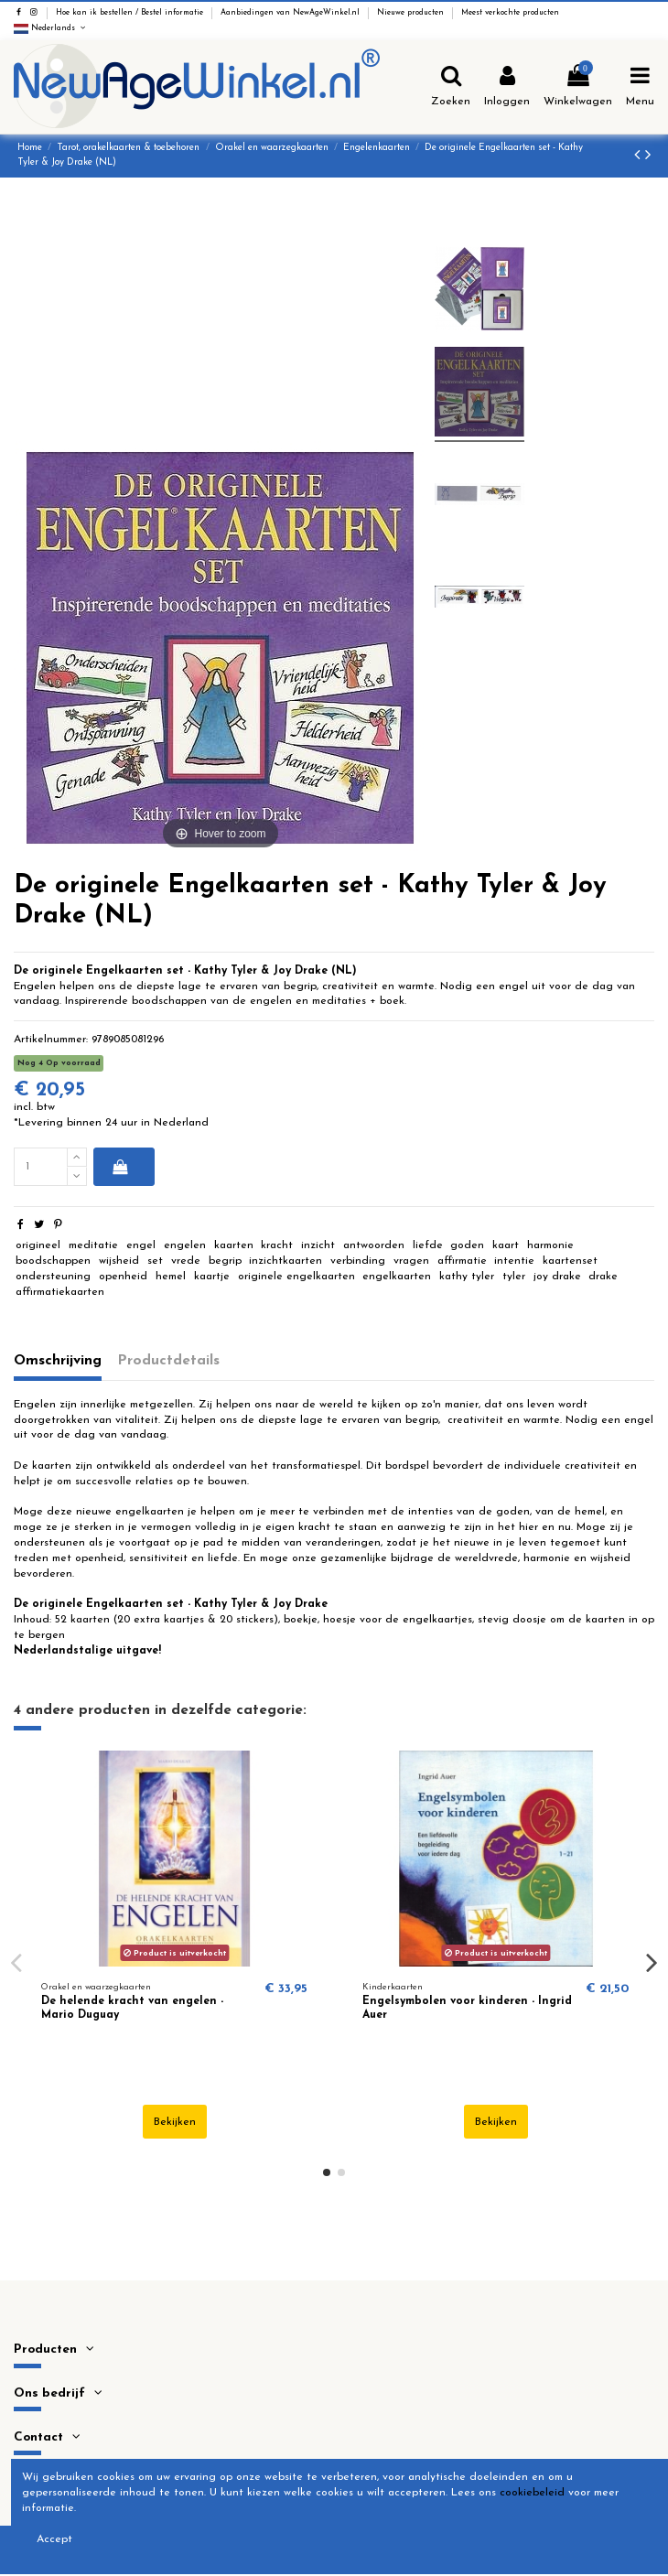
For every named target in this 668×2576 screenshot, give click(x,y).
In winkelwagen (120, 1166)
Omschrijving (58, 1360)
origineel (38, 1245)
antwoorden (373, 1245)
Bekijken (175, 2122)
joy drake (557, 1276)
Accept (54, 2539)
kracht (277, 1245)
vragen (411, 1261)
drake (603, 1276)
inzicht (318, 1245)
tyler (513, 1276)
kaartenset (570, 1261)
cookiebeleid (532, 2492)
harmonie (550, 1245)
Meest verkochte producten (510, 12)
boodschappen (53, 1261)
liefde (428, 1245)
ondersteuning (53, 1276)
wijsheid (119, 1261)
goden (467, 1245)
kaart (505, 1245)
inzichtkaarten (285, 1261)
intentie (514, 1261)
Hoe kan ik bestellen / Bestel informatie (131, 12)
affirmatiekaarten (60, 1292)
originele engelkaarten (296, 1276)
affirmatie (462, 1261)
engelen (185, 1245)
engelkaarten (396, 1276)
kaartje (212, 1276)
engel (141, 1245)
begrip (225, 1261)
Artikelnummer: (51, 1039)
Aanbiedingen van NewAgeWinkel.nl (291, 12)
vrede (185, 1261)
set (155, 1261)
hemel (171, 1276)
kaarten (233, 1245)
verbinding (357, 1261)
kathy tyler (466, 1276)
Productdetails (169, 1360)
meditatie (93, 1245)
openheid (123, 1276)
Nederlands (51, 28)
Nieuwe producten (412, 12)
